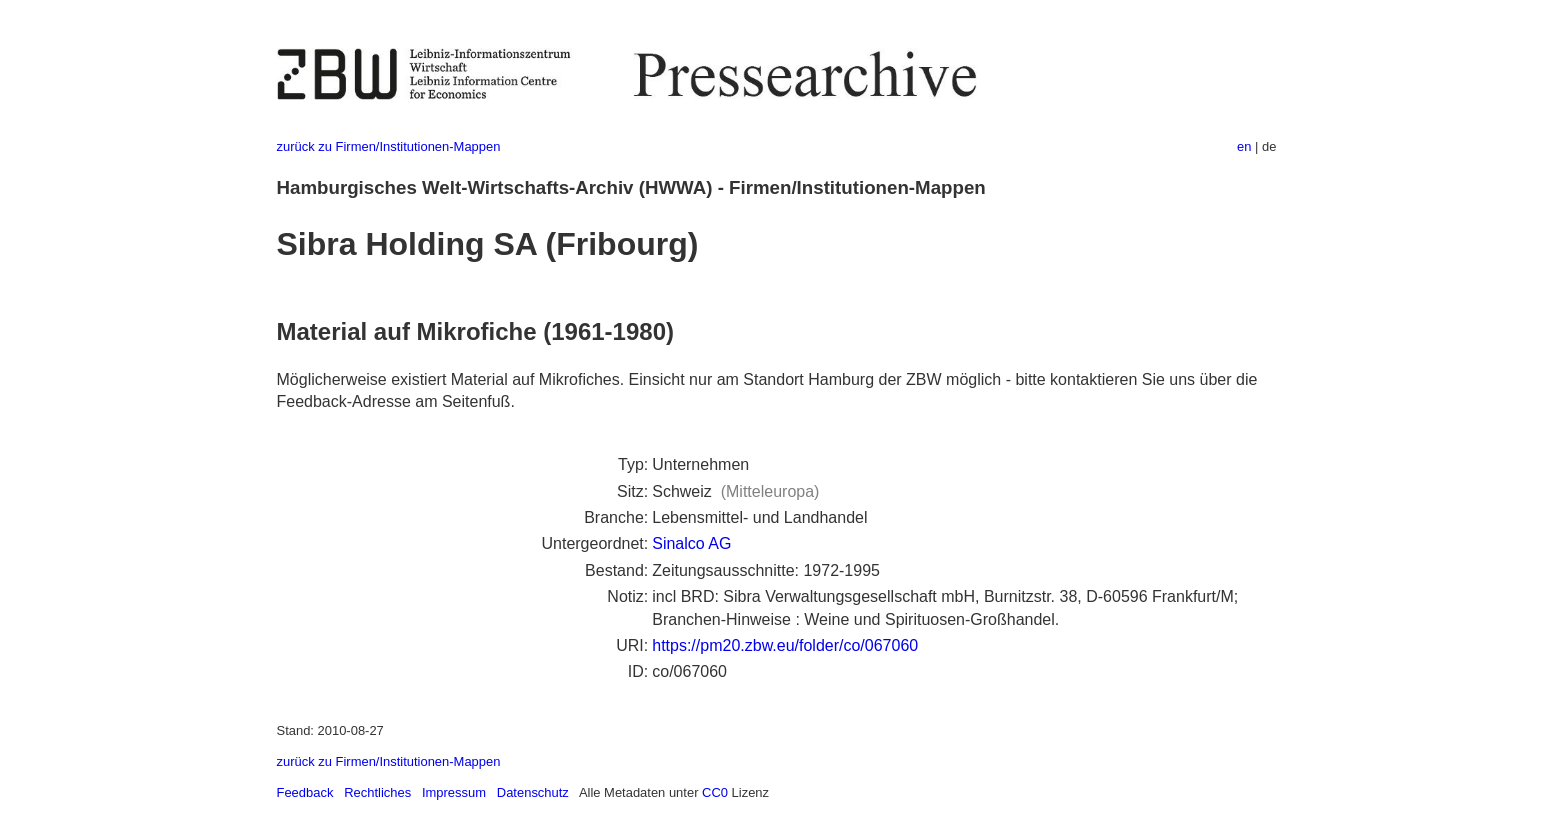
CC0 (715, 792)
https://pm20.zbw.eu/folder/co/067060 (785, 645)
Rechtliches (377, 792)
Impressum (454, 792)
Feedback (305, 792)
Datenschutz (533, 792)
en (1244, 146)
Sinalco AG (691, 543)
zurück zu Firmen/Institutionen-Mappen (389, 146)
